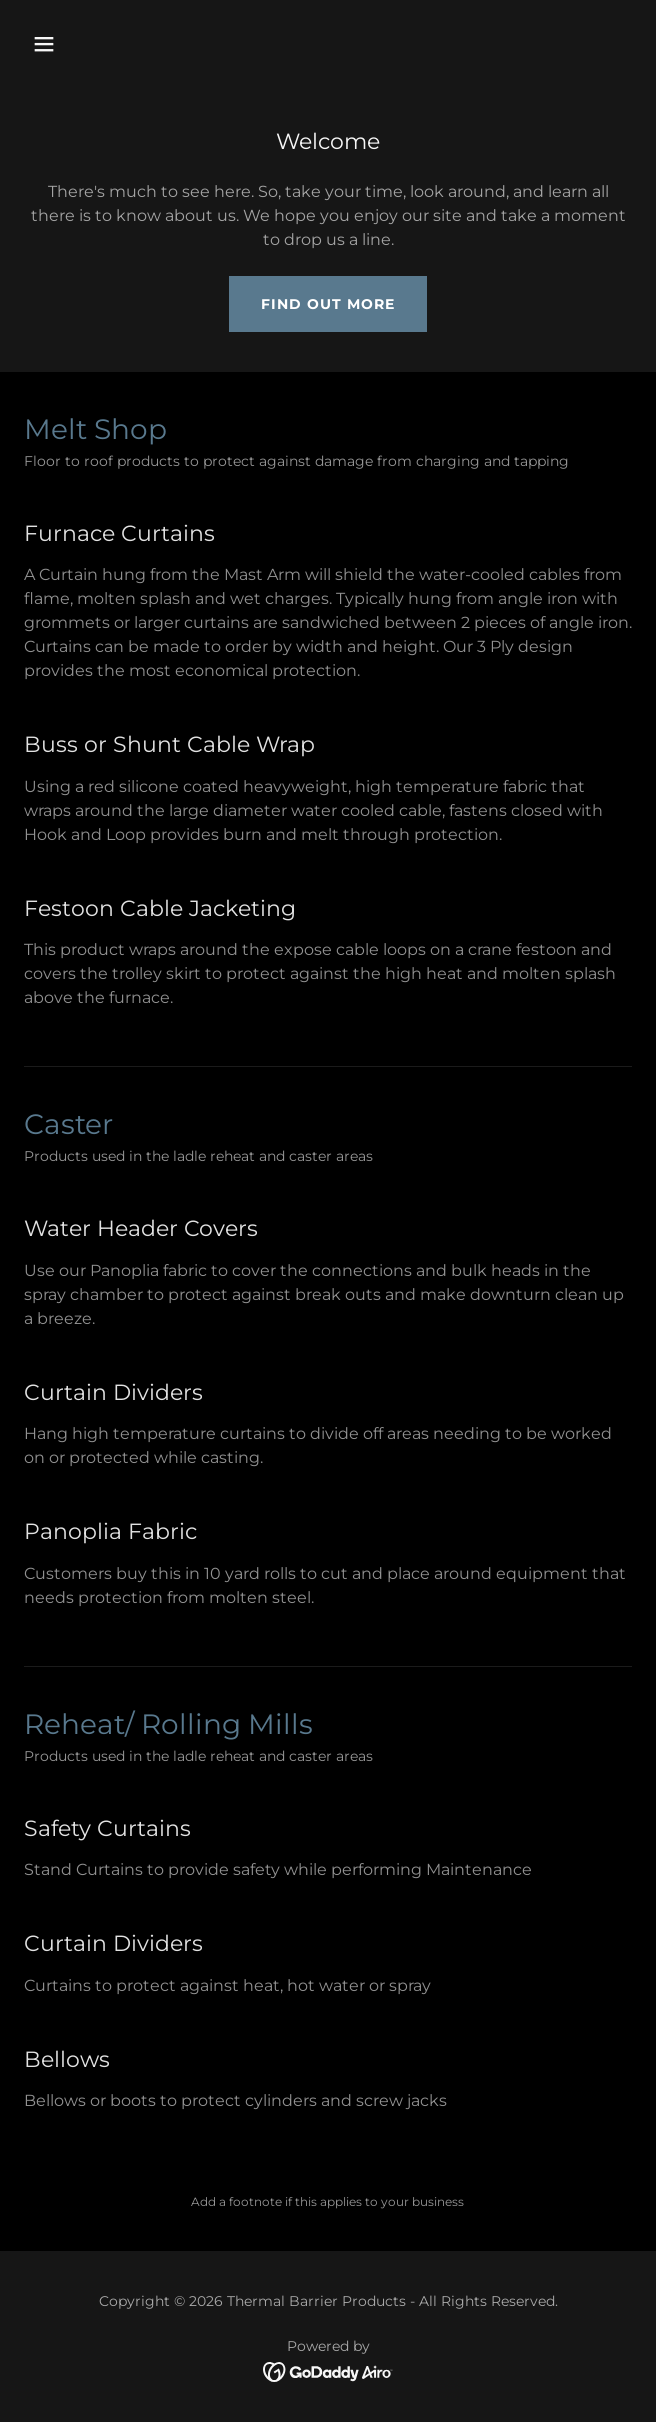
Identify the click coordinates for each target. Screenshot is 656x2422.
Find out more (328, 304)
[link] (328, 2370)
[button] (93, 44)
